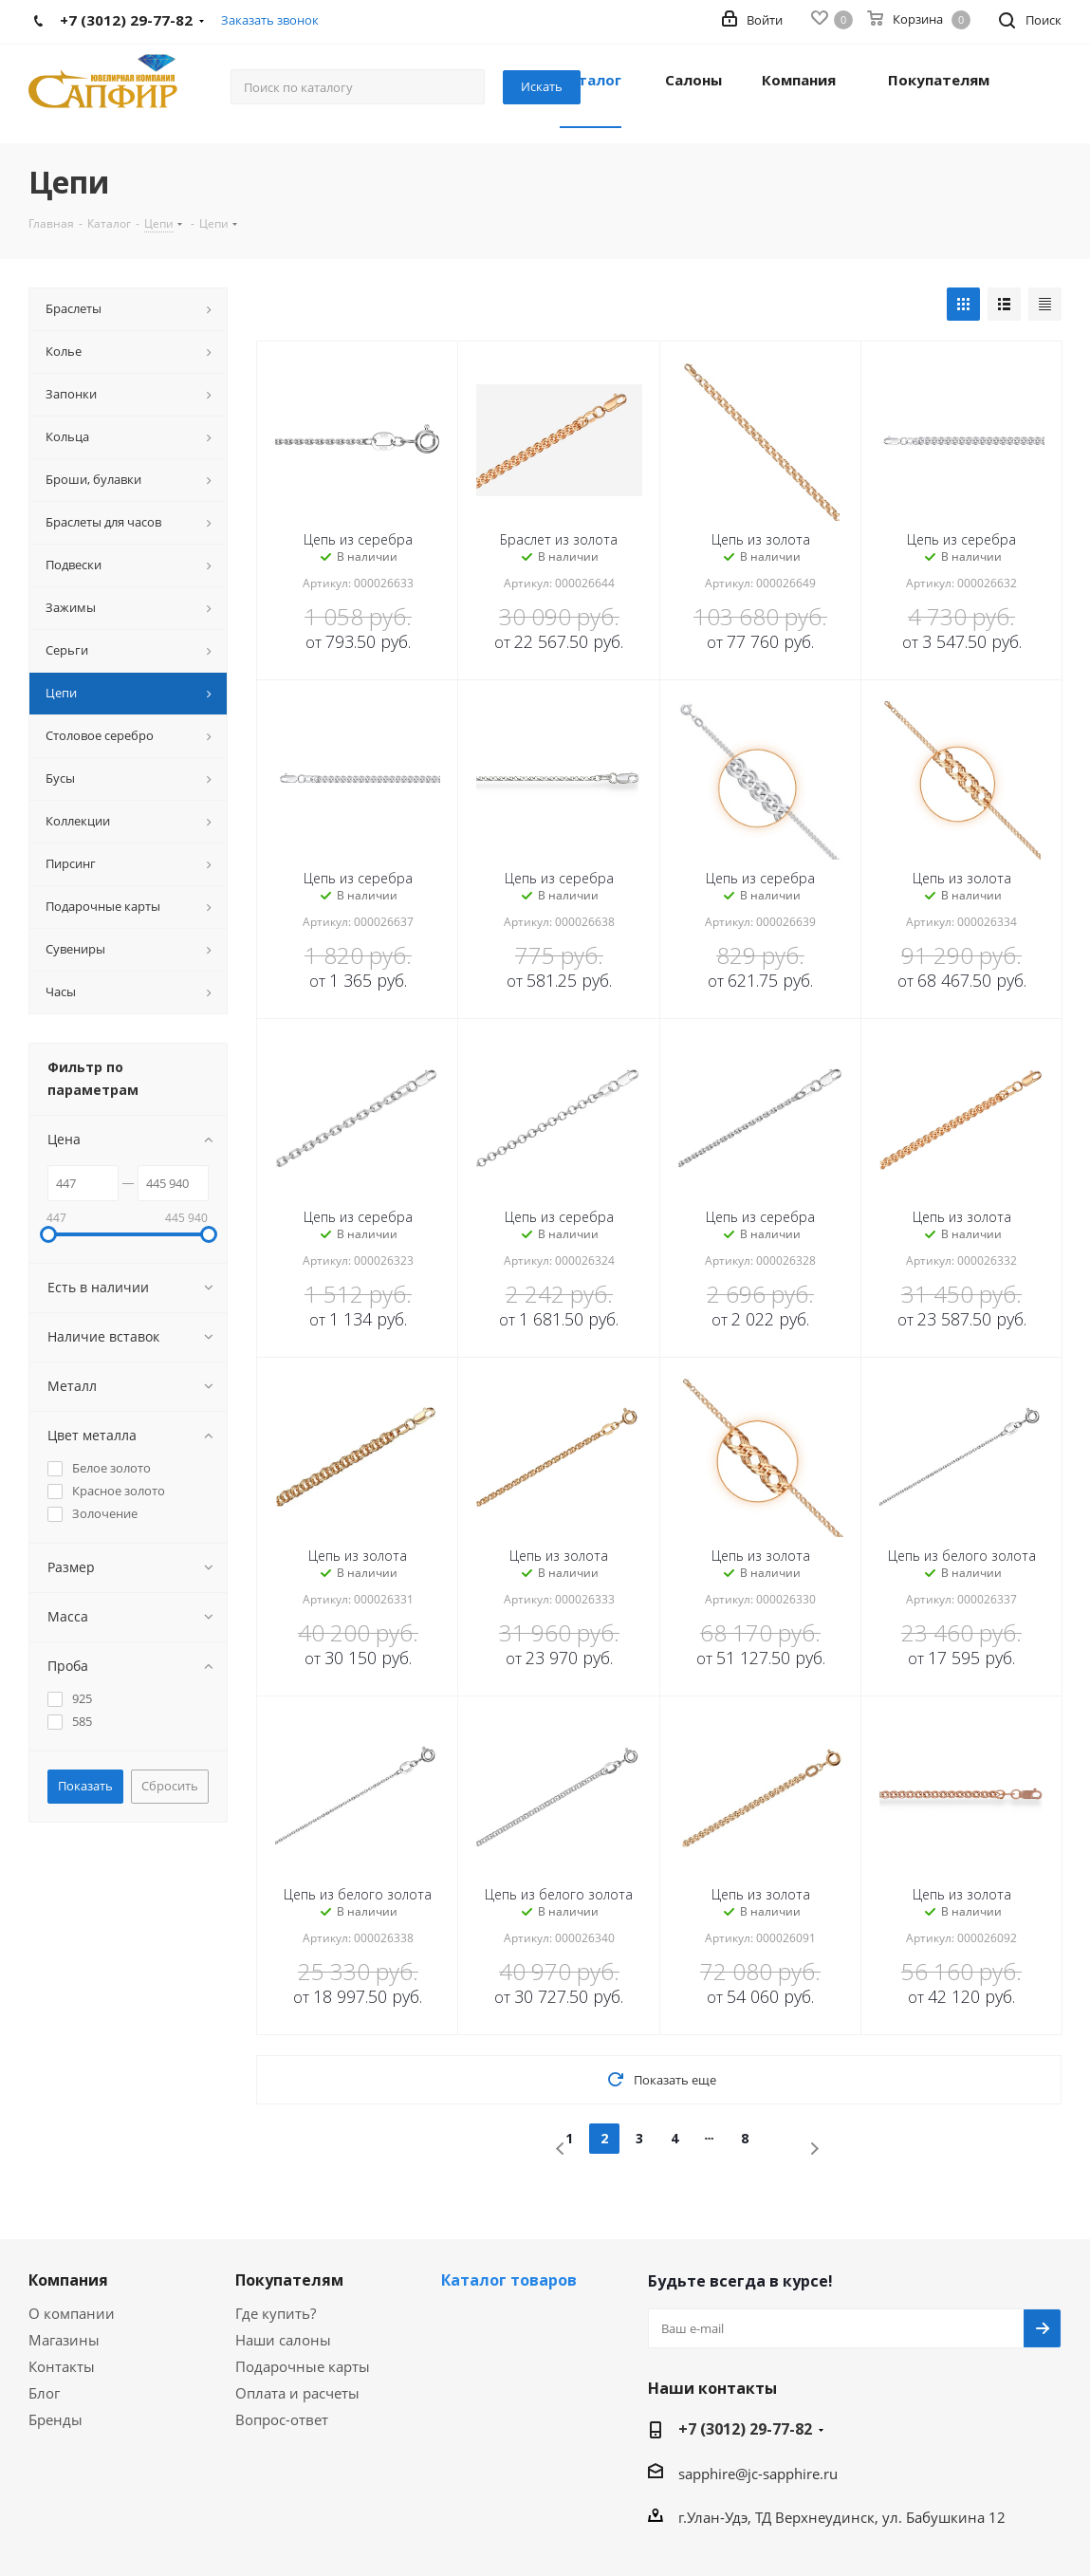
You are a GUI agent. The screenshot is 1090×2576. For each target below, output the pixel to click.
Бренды (55, 2419)
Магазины (64, 2339)
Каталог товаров (509, 2280)
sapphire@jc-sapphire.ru (758, 2473)
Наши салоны (283, 2339)
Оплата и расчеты (297, 2392)
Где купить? (275, 2313)
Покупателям (289, 2280)
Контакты (61, 2366)
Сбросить (169, 1785)
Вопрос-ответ (281, 2419)
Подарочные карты (302, 2366)
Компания (68, 2280)
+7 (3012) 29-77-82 (745, 2428)
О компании (71, 2313)
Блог (44, 2392)
